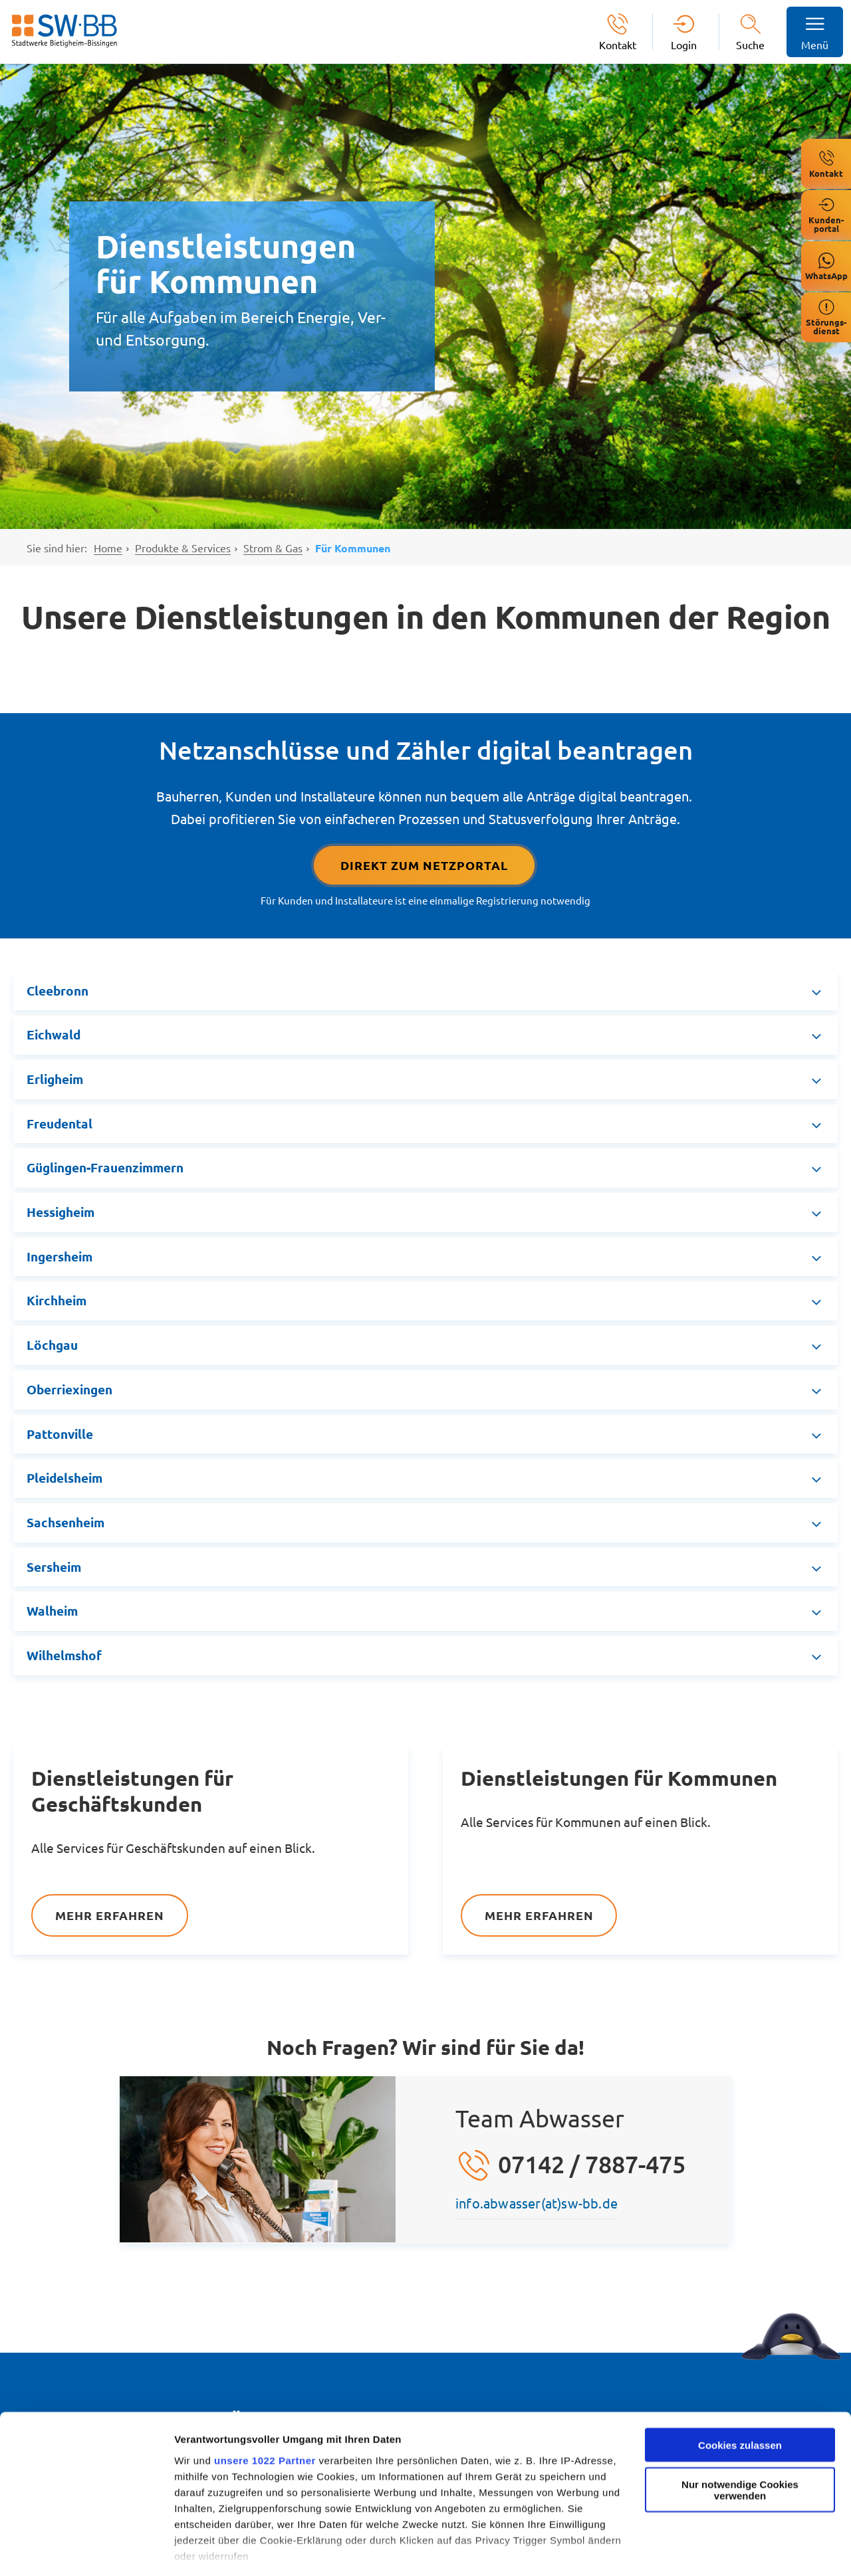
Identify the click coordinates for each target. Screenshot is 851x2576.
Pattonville (60, 1434)
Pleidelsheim (64, 1477)
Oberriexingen (69, 1389)
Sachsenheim (65, 1522)
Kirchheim (56, 1300)
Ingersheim (59, 1256)
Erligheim (55, 1079)
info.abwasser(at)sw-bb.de (536, 2203)
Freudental (59, 1123)
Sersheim (54, 1566)
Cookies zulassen (740, 2387)
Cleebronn (57, 990)
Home (108, 547)
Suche (750, 44)
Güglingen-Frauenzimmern (105, 1167)
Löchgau (52, 1345)
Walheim (52, 1610)
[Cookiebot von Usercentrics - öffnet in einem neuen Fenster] (86, 2550)
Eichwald (53, 1034)
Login (684, 44)
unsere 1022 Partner (265, 2403)
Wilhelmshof (64, 1655)
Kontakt (617, 44)
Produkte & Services (183, 547)
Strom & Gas (273, 547)
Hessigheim (60, 1212)
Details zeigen (207, 2549)
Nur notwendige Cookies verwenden (739, 2432)
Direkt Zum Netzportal (424, 865)
